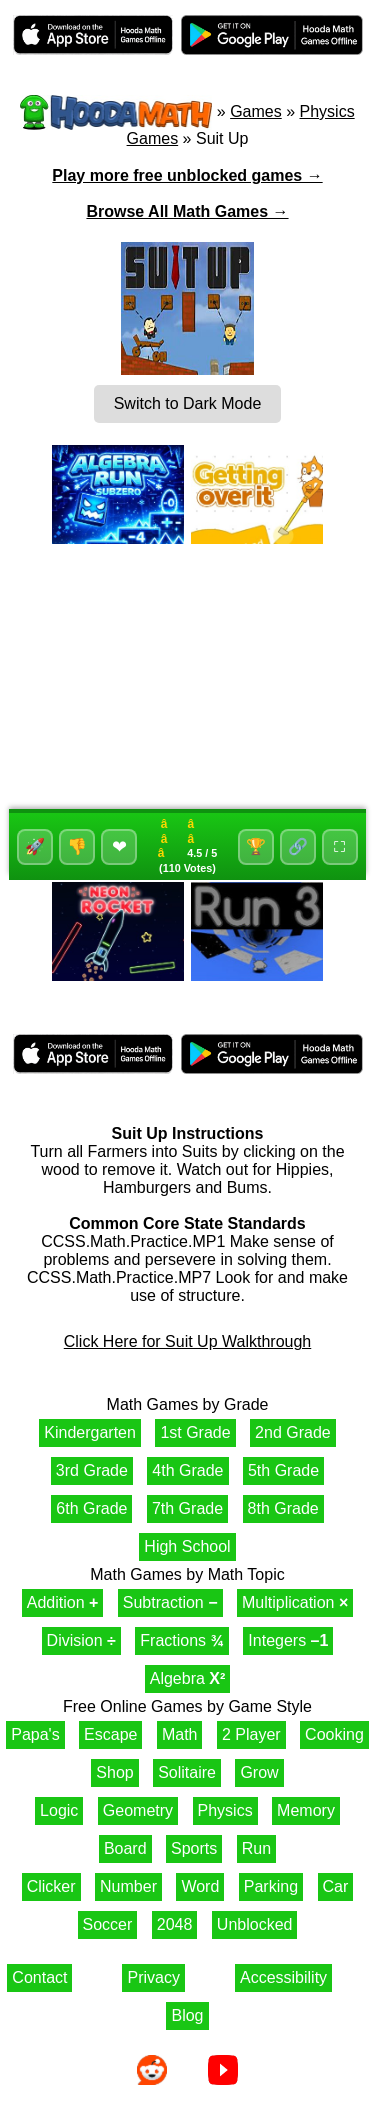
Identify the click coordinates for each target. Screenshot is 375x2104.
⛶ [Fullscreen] (339, 846)
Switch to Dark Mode (188, 403)
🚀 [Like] (35, 846)
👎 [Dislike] (77, 846)
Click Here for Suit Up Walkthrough (188, 1341)
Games (256, 111)
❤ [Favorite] (119, 847)
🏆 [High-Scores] (256, 846)
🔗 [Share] (298, 846)
